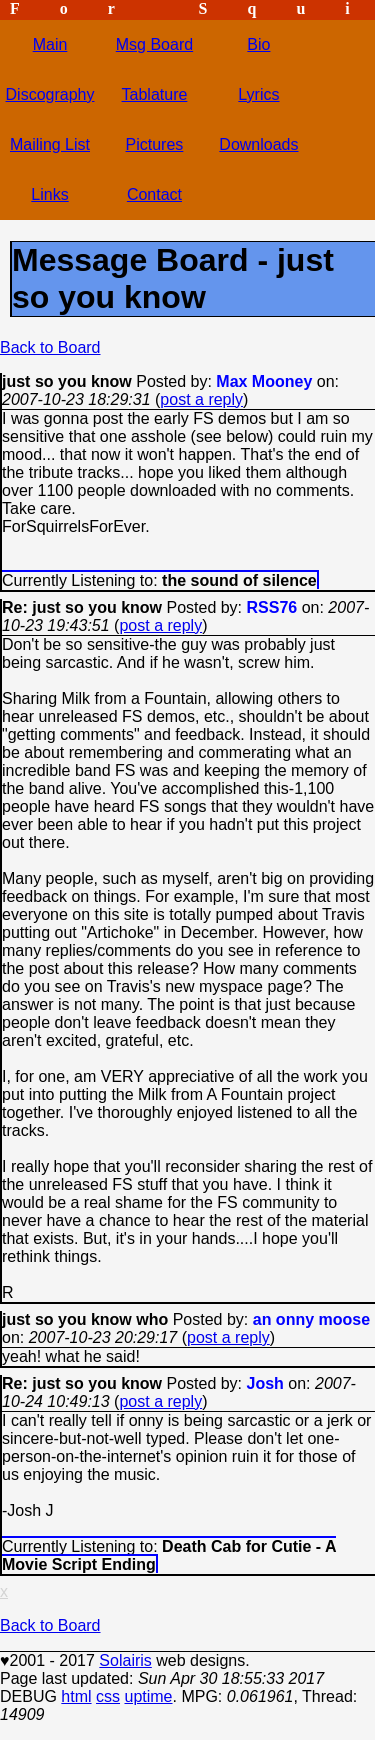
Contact (154, 194)
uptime (148, 1696)
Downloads (258, 144)
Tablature (155, 94)
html (76, 1696)
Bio (258, 44)
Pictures (155, 144)
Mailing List (50, 144)
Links (49, 194)
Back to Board (50, 347)
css (108, 1696)
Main (50, 44)
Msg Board (154, 44)
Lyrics (258, 94)
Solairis (125, 1660)
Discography (50, 94)
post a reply (201, 399)
